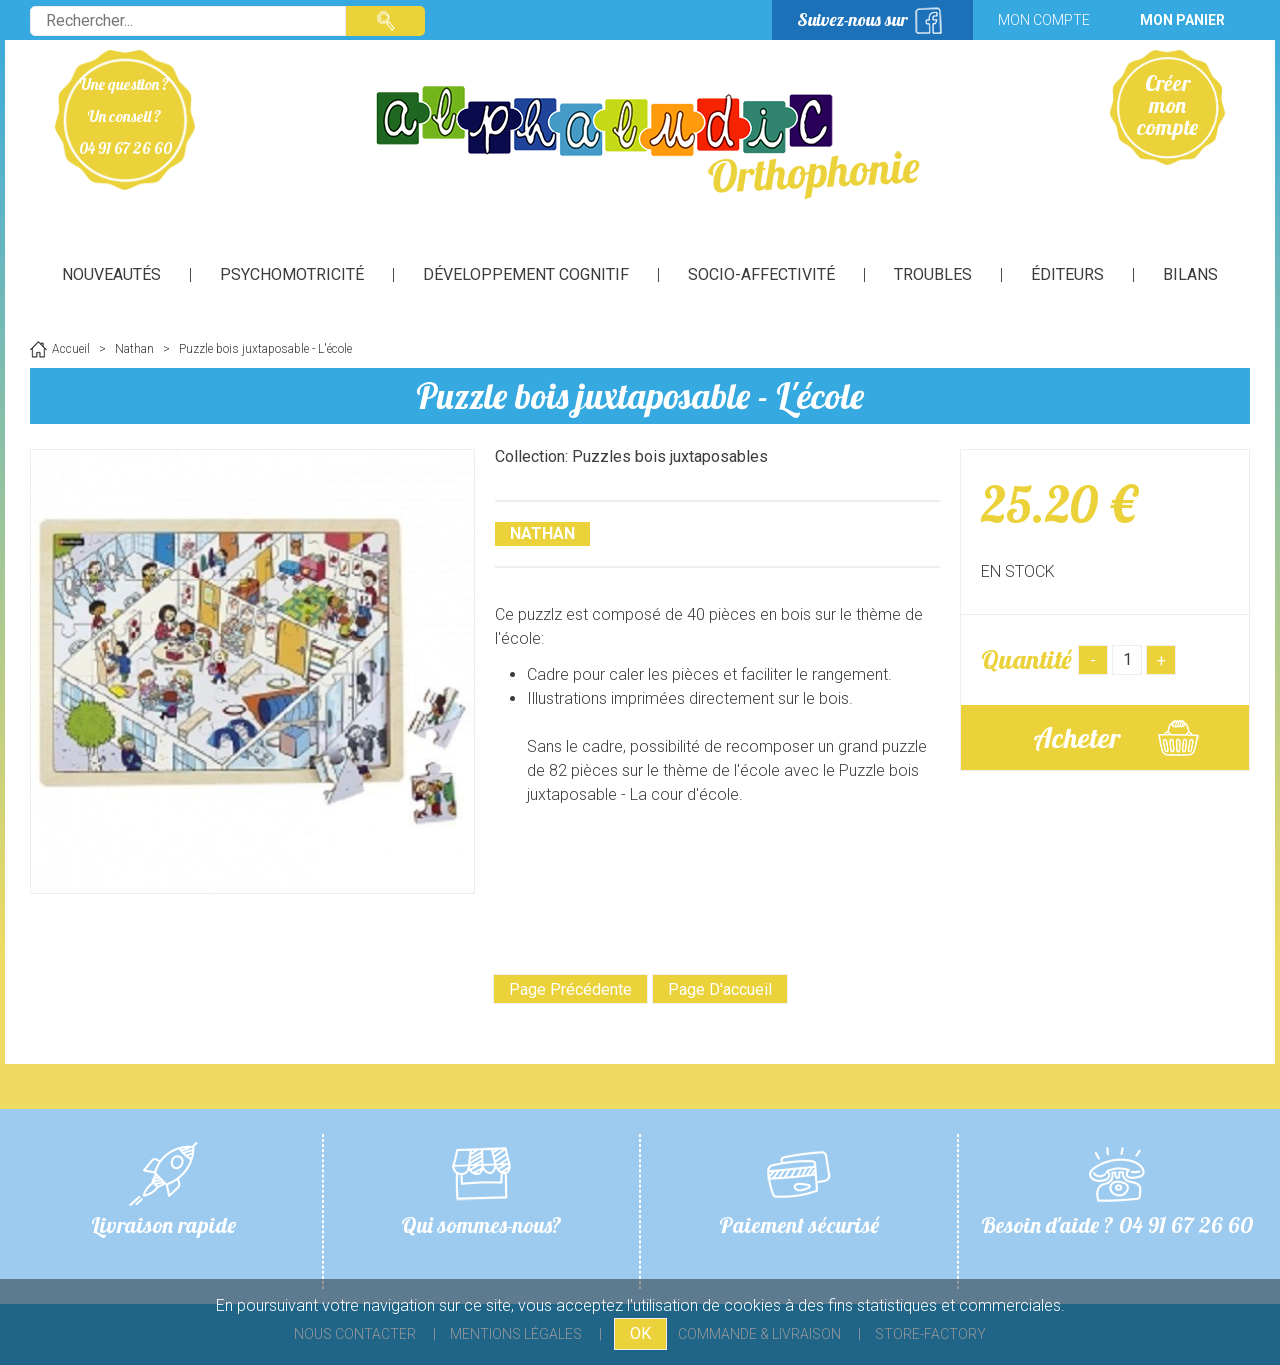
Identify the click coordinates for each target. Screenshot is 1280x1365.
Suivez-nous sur (852, 19)
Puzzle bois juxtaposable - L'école (640, 395)
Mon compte (1044, 20)
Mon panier (1182, 20)
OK (640, 1333)
